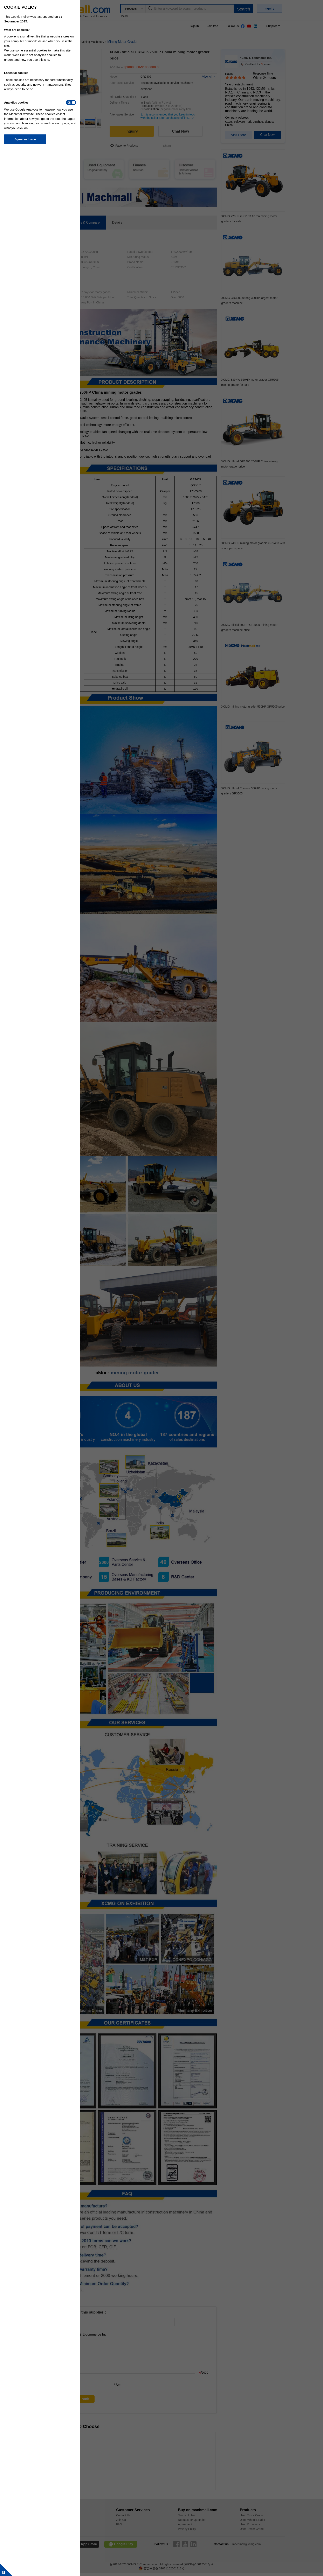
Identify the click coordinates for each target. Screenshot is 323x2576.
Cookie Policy (20, 16)
